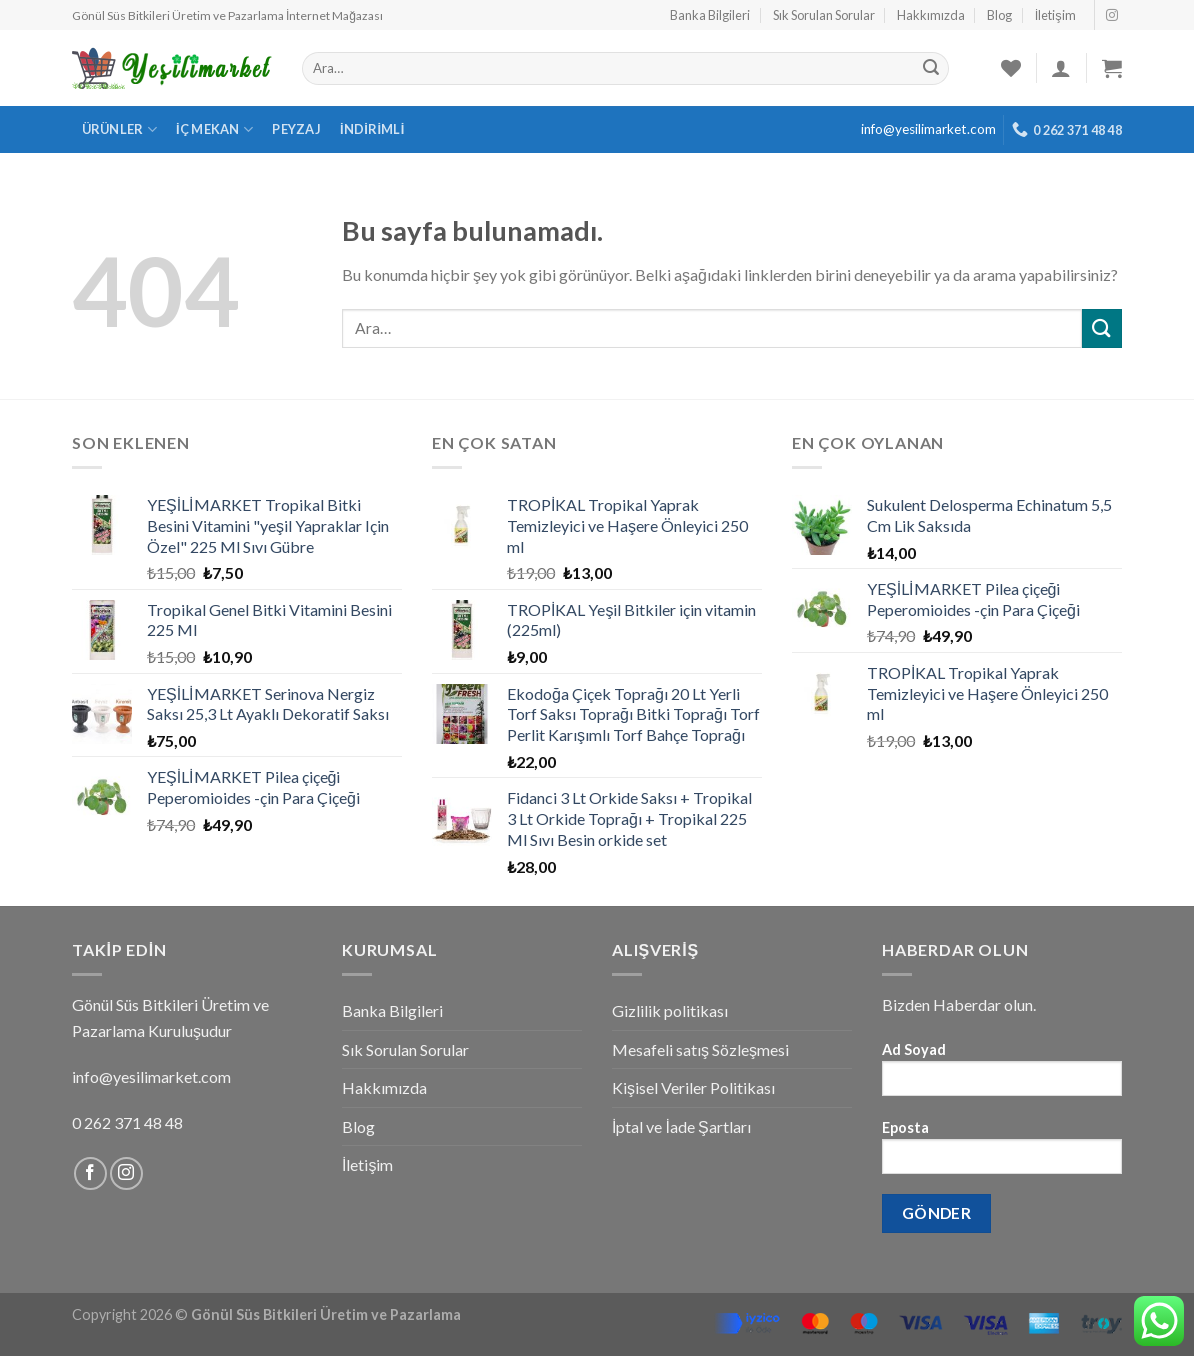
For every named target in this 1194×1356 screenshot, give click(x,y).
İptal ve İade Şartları (681, 1126)
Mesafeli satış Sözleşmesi (700, 1049)
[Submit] (1102, 328)
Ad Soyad (1002, 1075)
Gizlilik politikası (670, 1010)
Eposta (1002, 1153)
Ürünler (119, 129)
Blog (999, 15)
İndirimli (372, 129)
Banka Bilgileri (710, 15)
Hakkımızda (931, 15)
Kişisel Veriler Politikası (693, 1087)
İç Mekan (214, 129)
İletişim (1055, 15)
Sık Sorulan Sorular (824, 15)
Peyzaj (296, 129)
